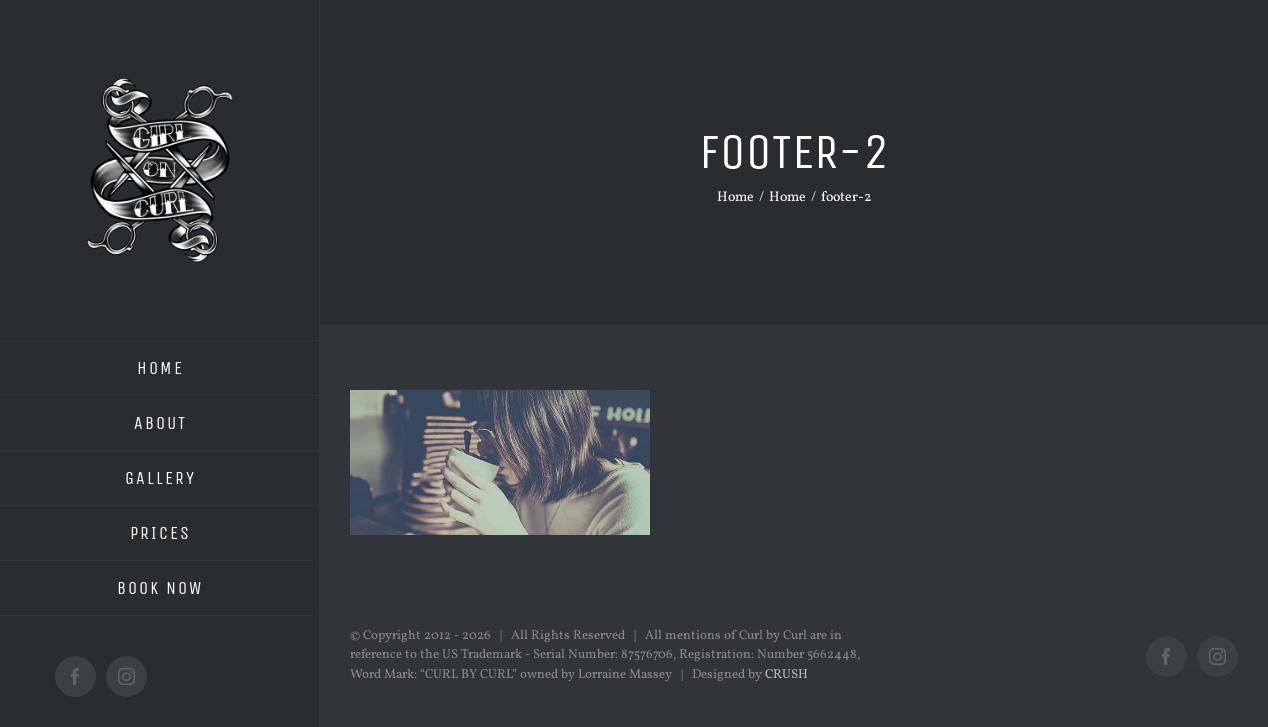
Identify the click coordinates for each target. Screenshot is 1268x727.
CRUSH (786, 675)
